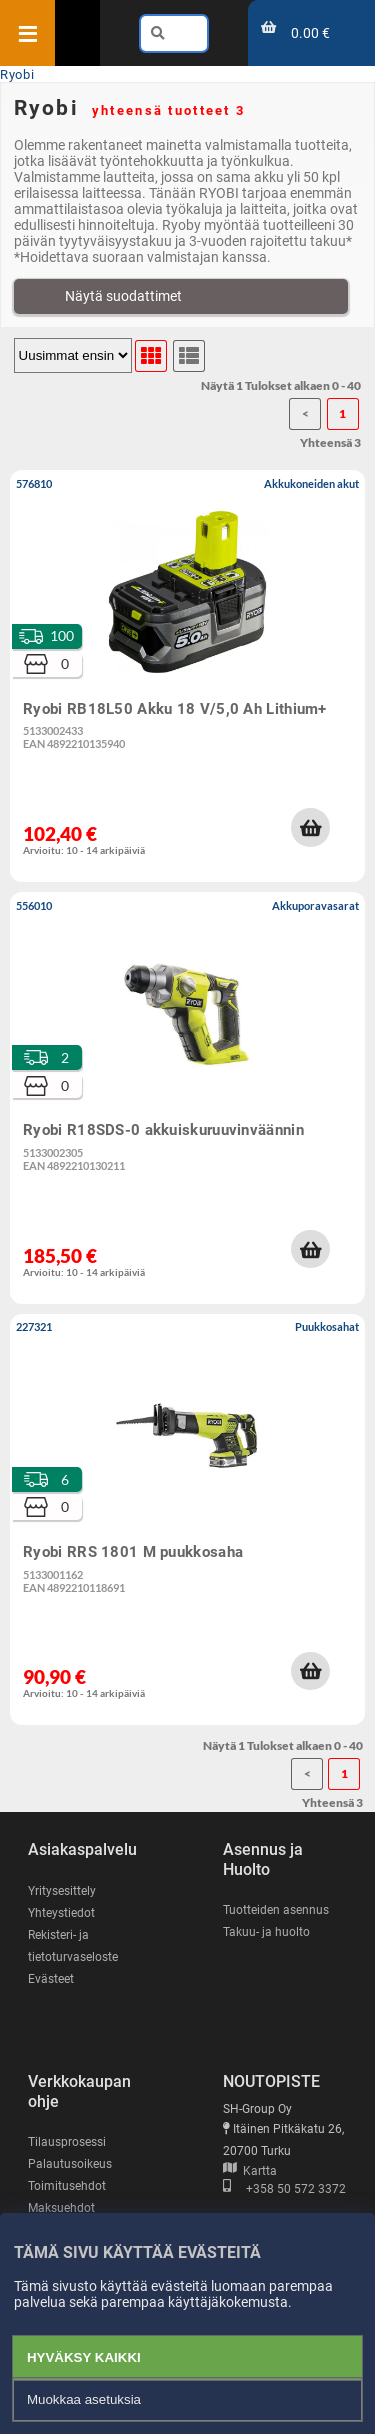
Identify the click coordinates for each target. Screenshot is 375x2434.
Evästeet (51, 1979)
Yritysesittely (62, 1891)
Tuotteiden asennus (276, 1910)
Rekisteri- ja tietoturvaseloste (73, 1946)
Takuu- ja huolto (266, 1932)
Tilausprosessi (67, 2142)
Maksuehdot (61, 2208)
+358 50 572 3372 (284, 2189)
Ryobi (17, 74)
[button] (310, 827)
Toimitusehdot (67, 2186)
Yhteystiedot (61, 1913)
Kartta (250, 2171)
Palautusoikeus (70, 2164)
